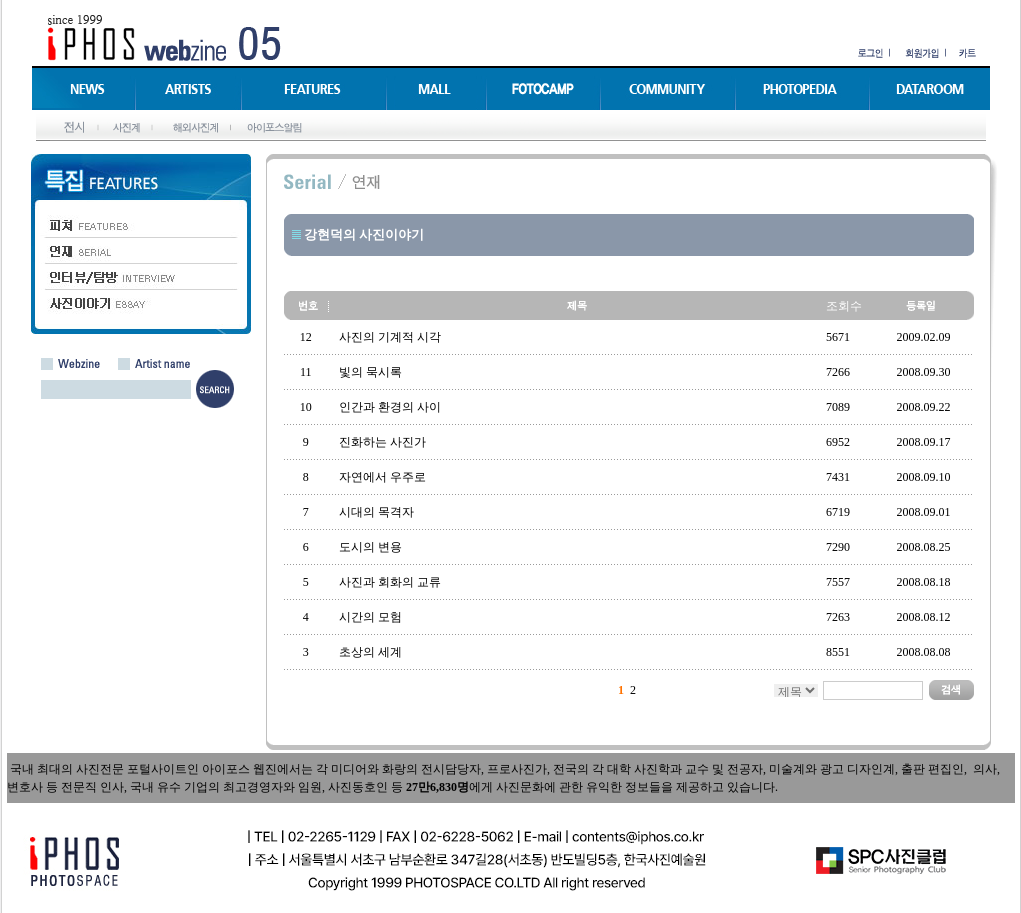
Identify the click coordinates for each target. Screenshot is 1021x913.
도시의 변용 (370, 547)
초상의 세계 (370, 652)
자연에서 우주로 (382, 477)
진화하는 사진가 (382, 442)
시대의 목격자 (376, 512)
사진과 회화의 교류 (390, 582)
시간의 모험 (370, 617)
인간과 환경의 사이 (390, 407)
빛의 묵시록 (370, 372)
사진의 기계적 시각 (390, 337)
